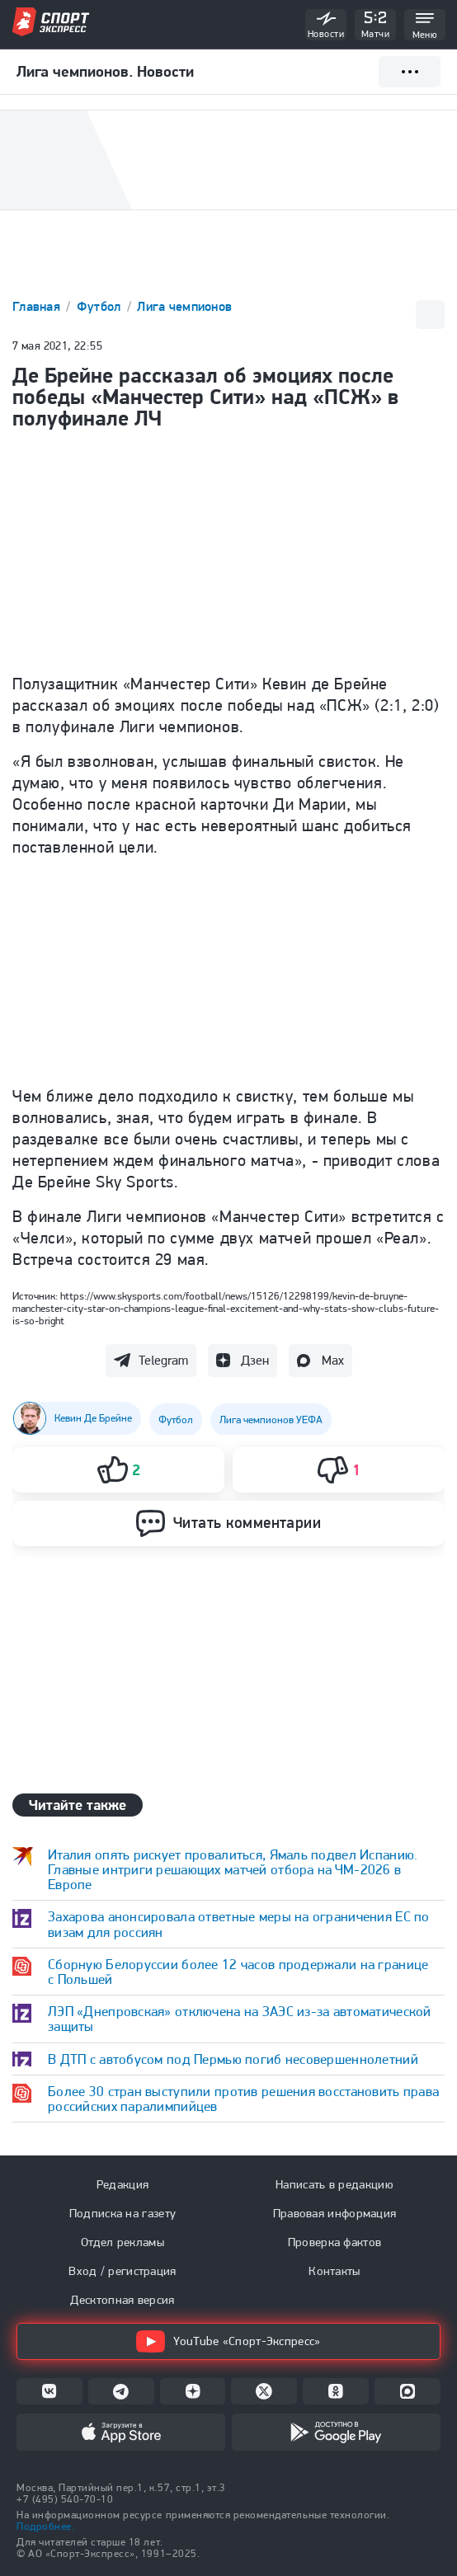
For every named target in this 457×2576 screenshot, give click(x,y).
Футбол (101, 306)
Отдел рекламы (122, 2242)
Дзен (255, 1360)
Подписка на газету (122, 2213)
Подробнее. (45, 2526)
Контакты (334, 2270)
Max (333, 1360)
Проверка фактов (335, 2242)
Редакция (122, 2184)
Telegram (163, 1360)
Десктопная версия (122, 2299)
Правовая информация (335, 2213)
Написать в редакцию (334, 2184)
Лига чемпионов (184, 306)
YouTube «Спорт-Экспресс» (228, 2341)
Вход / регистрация (122, 2270)
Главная (38, 306)
